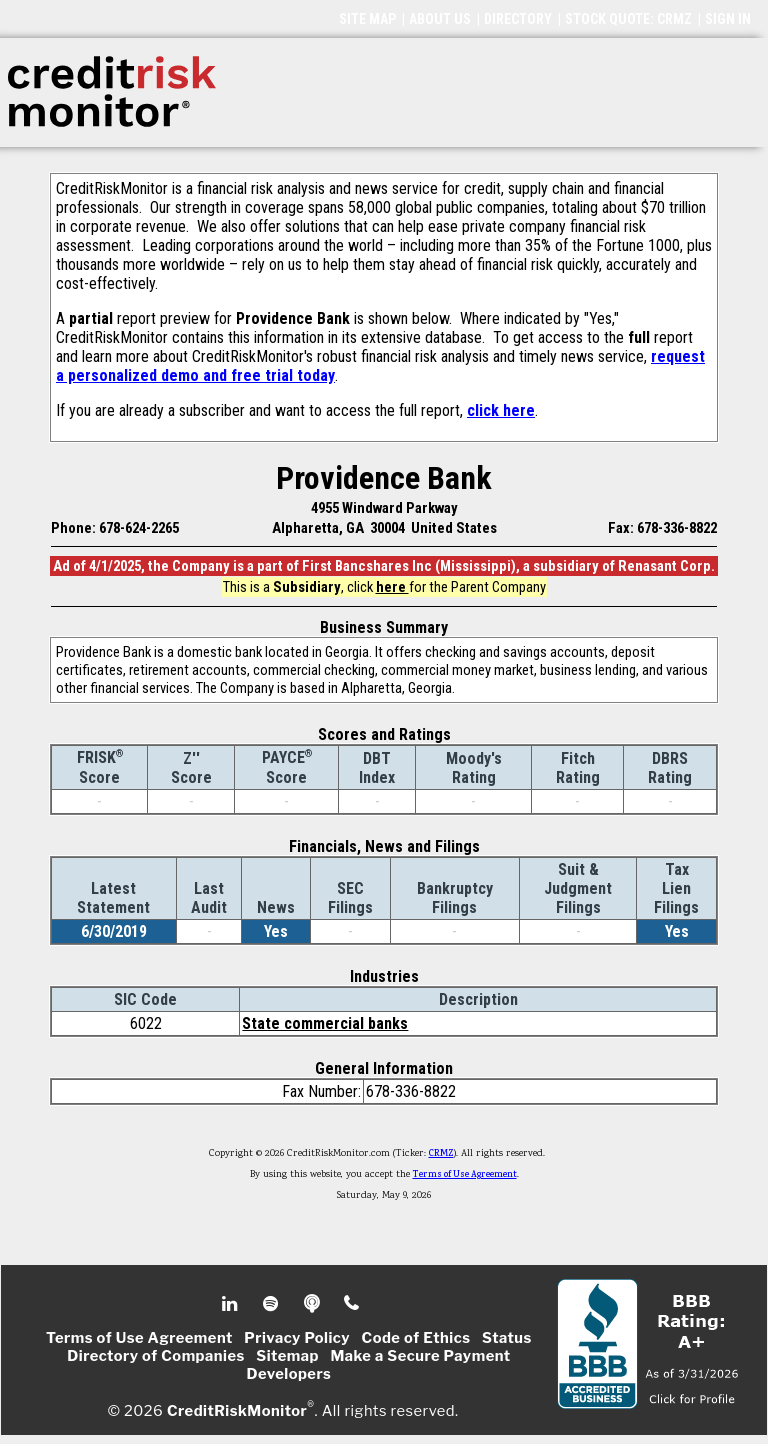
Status (507, 1338)
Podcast (313, 1304)
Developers (289, 1374)
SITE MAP (367, 19)
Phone (352, 1304)
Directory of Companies (155, 1356)
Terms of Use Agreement (465, 1175)
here (392, 587)
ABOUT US (440, 19)
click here (501, 410)
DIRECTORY (518, 19)
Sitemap (287, 1356)
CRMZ (441, 1154)
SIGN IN (728, 19)
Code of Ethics (416, 1338)
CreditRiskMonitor (237, 1410)
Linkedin (232, 1304)
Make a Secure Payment (420, 1356)
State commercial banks (325, 1023)
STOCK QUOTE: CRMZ (628, 19)
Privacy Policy (297, 1338)
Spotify (272, 1304)
